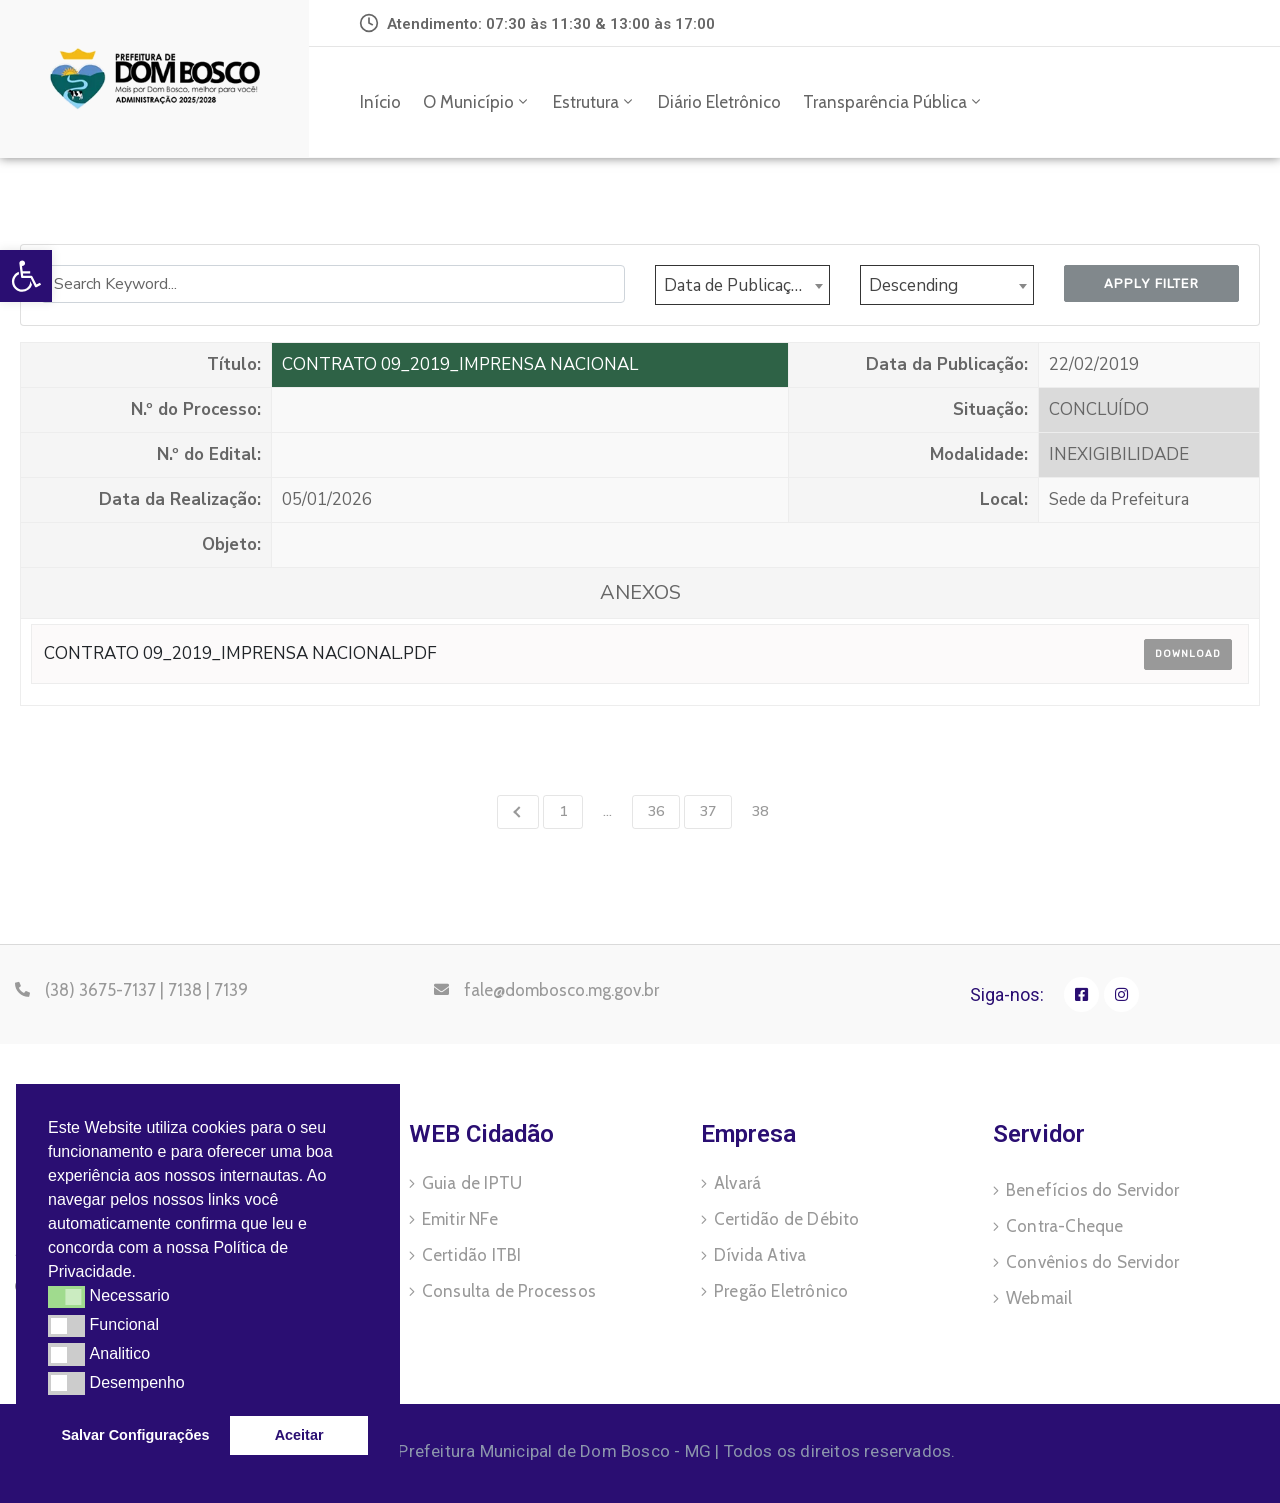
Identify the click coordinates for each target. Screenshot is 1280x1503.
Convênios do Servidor (1092, 1262)
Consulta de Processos (509, 1291)
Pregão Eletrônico (781, 1291)
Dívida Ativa (760, 1255)
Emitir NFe (460, 1219)
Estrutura (594, 102)
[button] (144, 1274)
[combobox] (742, 285)
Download (1188, 654)
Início (380, 102)
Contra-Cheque (1065, 1226)
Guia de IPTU (472, 1183)
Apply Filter (1151, 283)
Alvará (737, 1183)
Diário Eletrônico (719, 102)
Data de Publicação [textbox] (736, 285)
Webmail (1039, 1298)
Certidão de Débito (787, 1219)
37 (708, 811)
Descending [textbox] (913, 285)
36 (656, 811)
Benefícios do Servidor (1092, 1190)
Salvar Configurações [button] (136, 1435)
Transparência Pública (893, 102)
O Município (477, 102)
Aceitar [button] (299, 1435)
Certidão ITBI (472, 1255)
